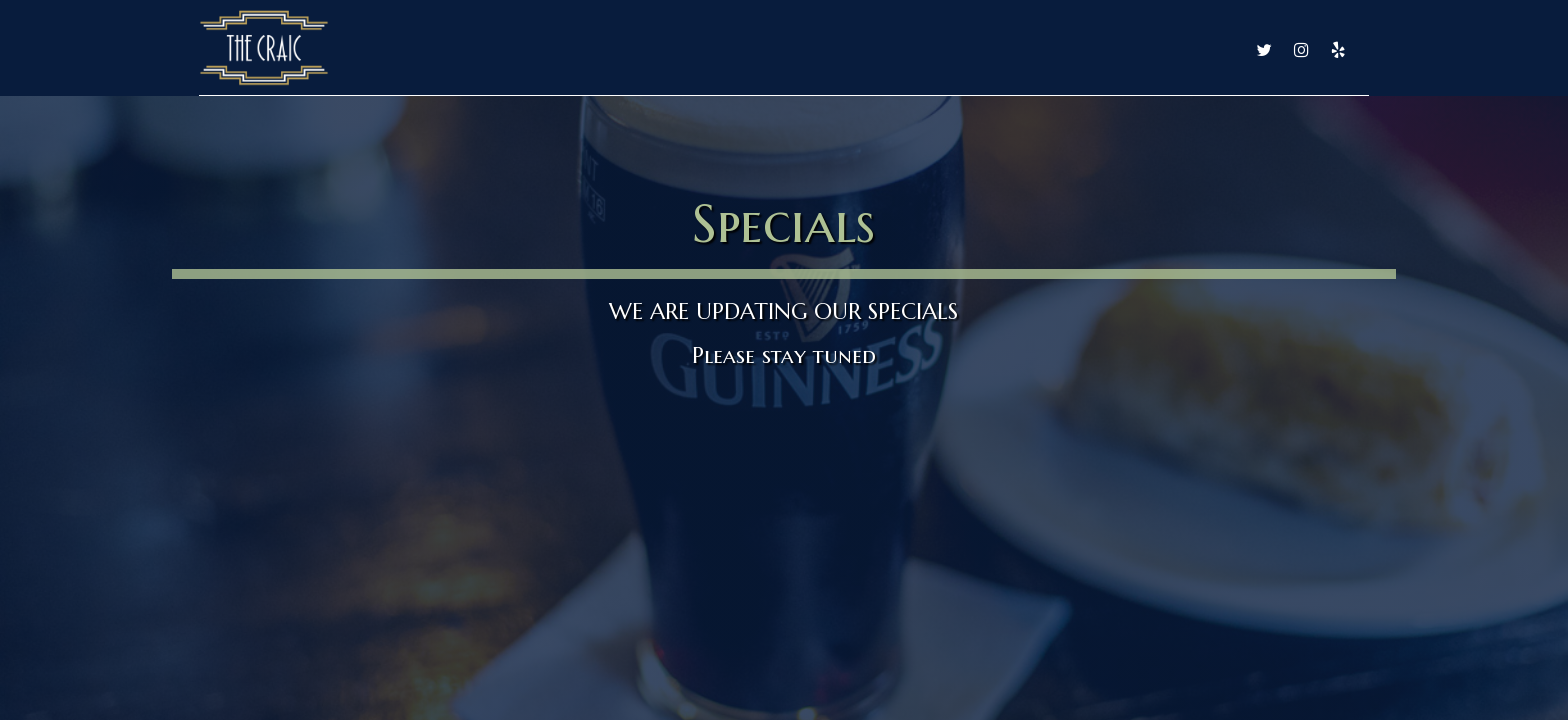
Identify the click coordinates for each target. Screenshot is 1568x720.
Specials (982, 50)
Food (815, 50)
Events (1070, 50)
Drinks (894, 50)
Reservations (1177, 50)
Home (738, 50)
